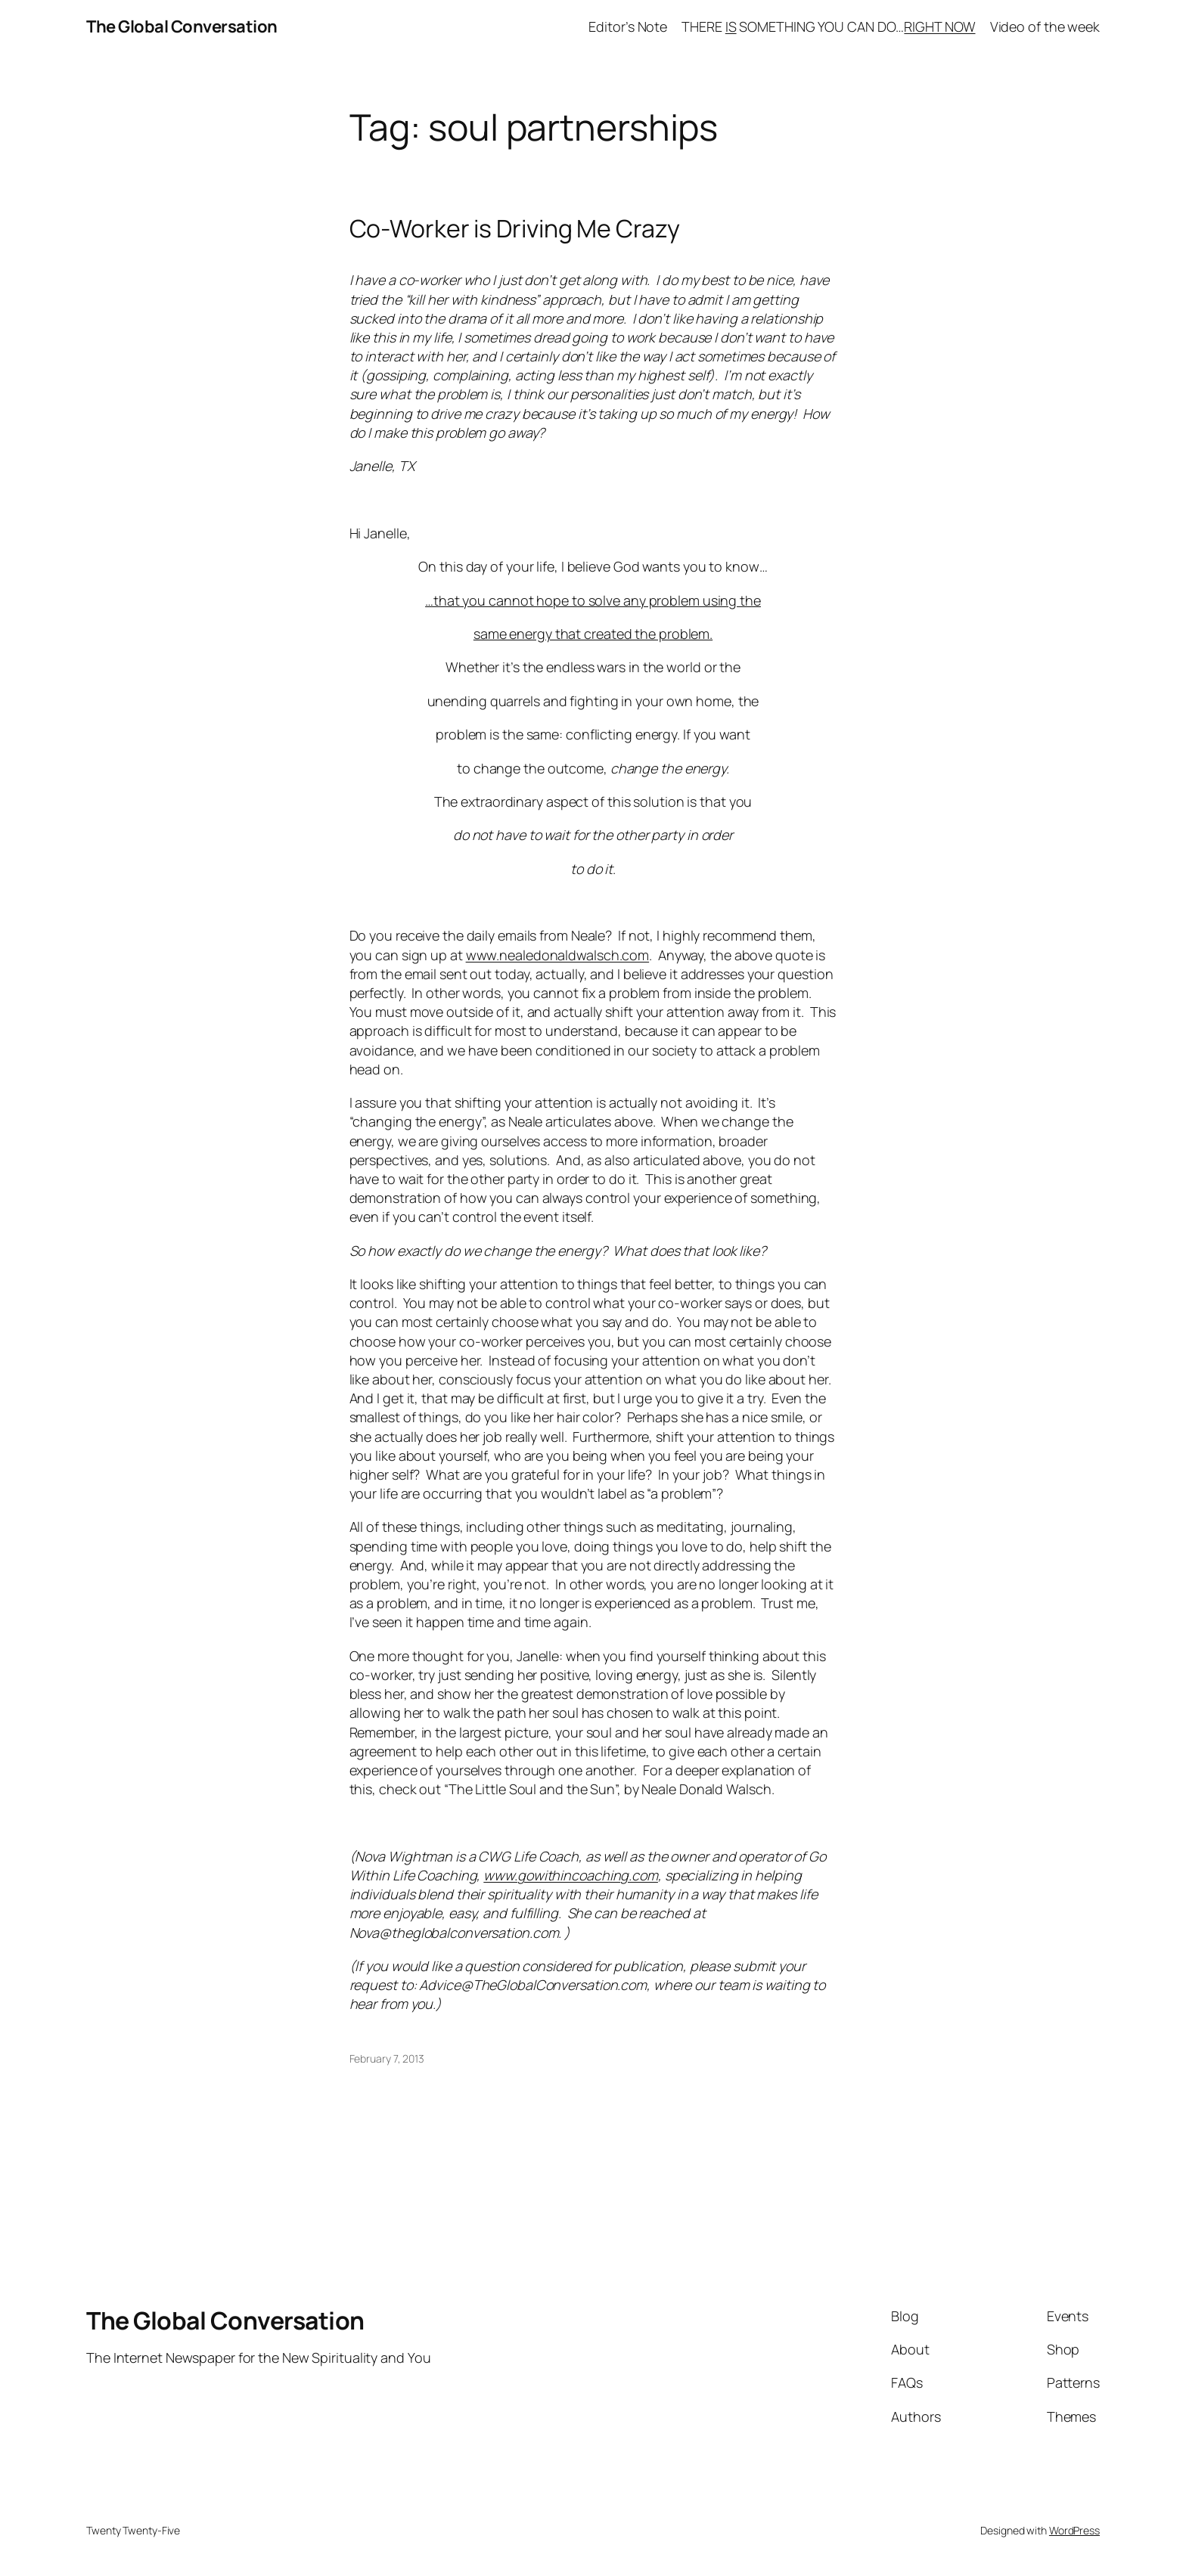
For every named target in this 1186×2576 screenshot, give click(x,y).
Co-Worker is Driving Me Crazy (514, 228)
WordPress (1074, 2530)
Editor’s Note (627, 26)
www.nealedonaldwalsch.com (558, 955)
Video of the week (1045, 26)
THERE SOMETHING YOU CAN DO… (828, 26)
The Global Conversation (182, 26)
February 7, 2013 (386, 2058)
